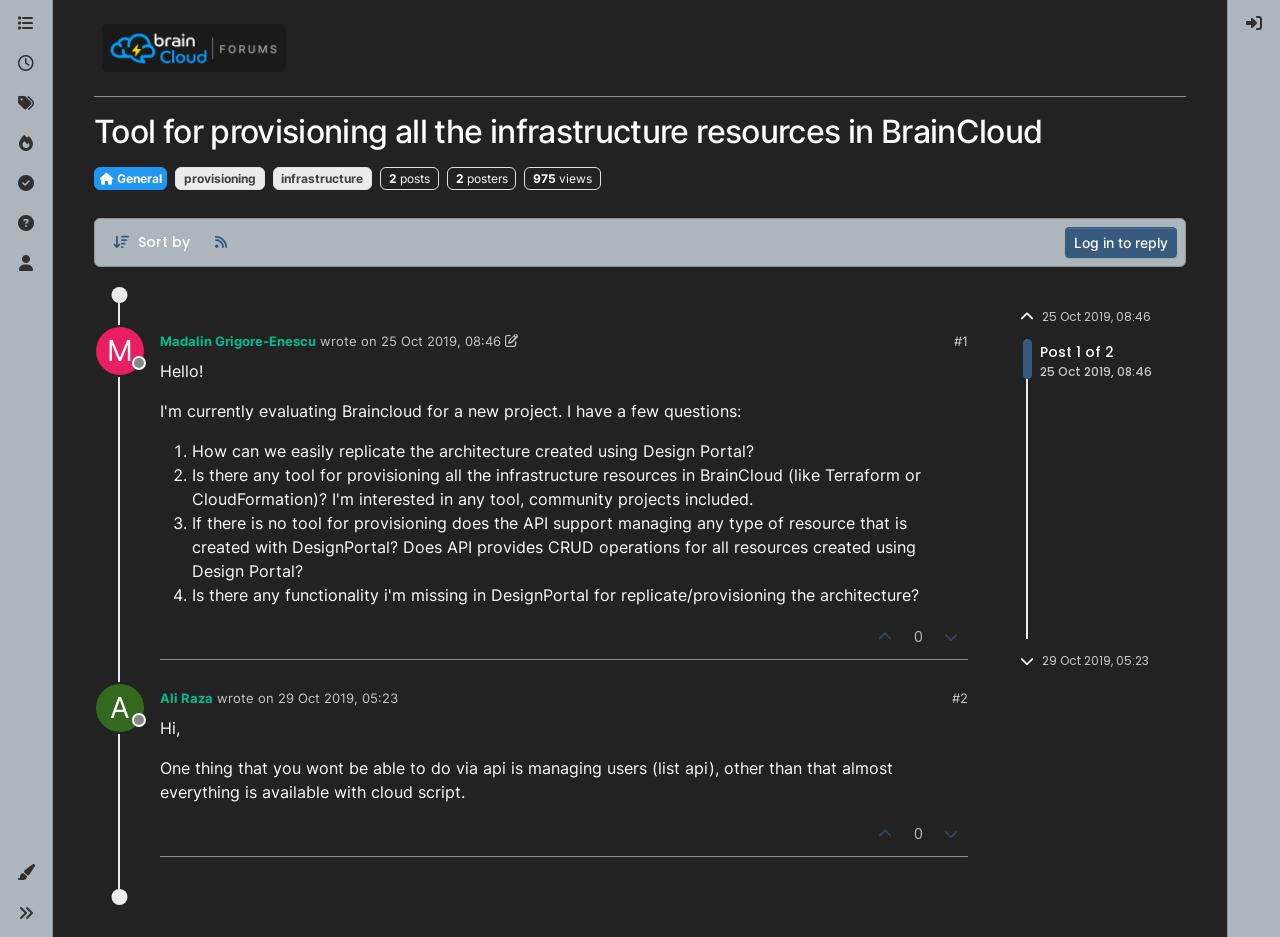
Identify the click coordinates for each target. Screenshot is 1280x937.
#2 (960, 698)
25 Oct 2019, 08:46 (441, 341)
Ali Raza (186, 698)
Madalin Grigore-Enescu (238, 341)
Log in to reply (1121, 242)
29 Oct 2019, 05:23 (338, 698)
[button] (26, 873)
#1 (961, 341)
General (130, 178)
